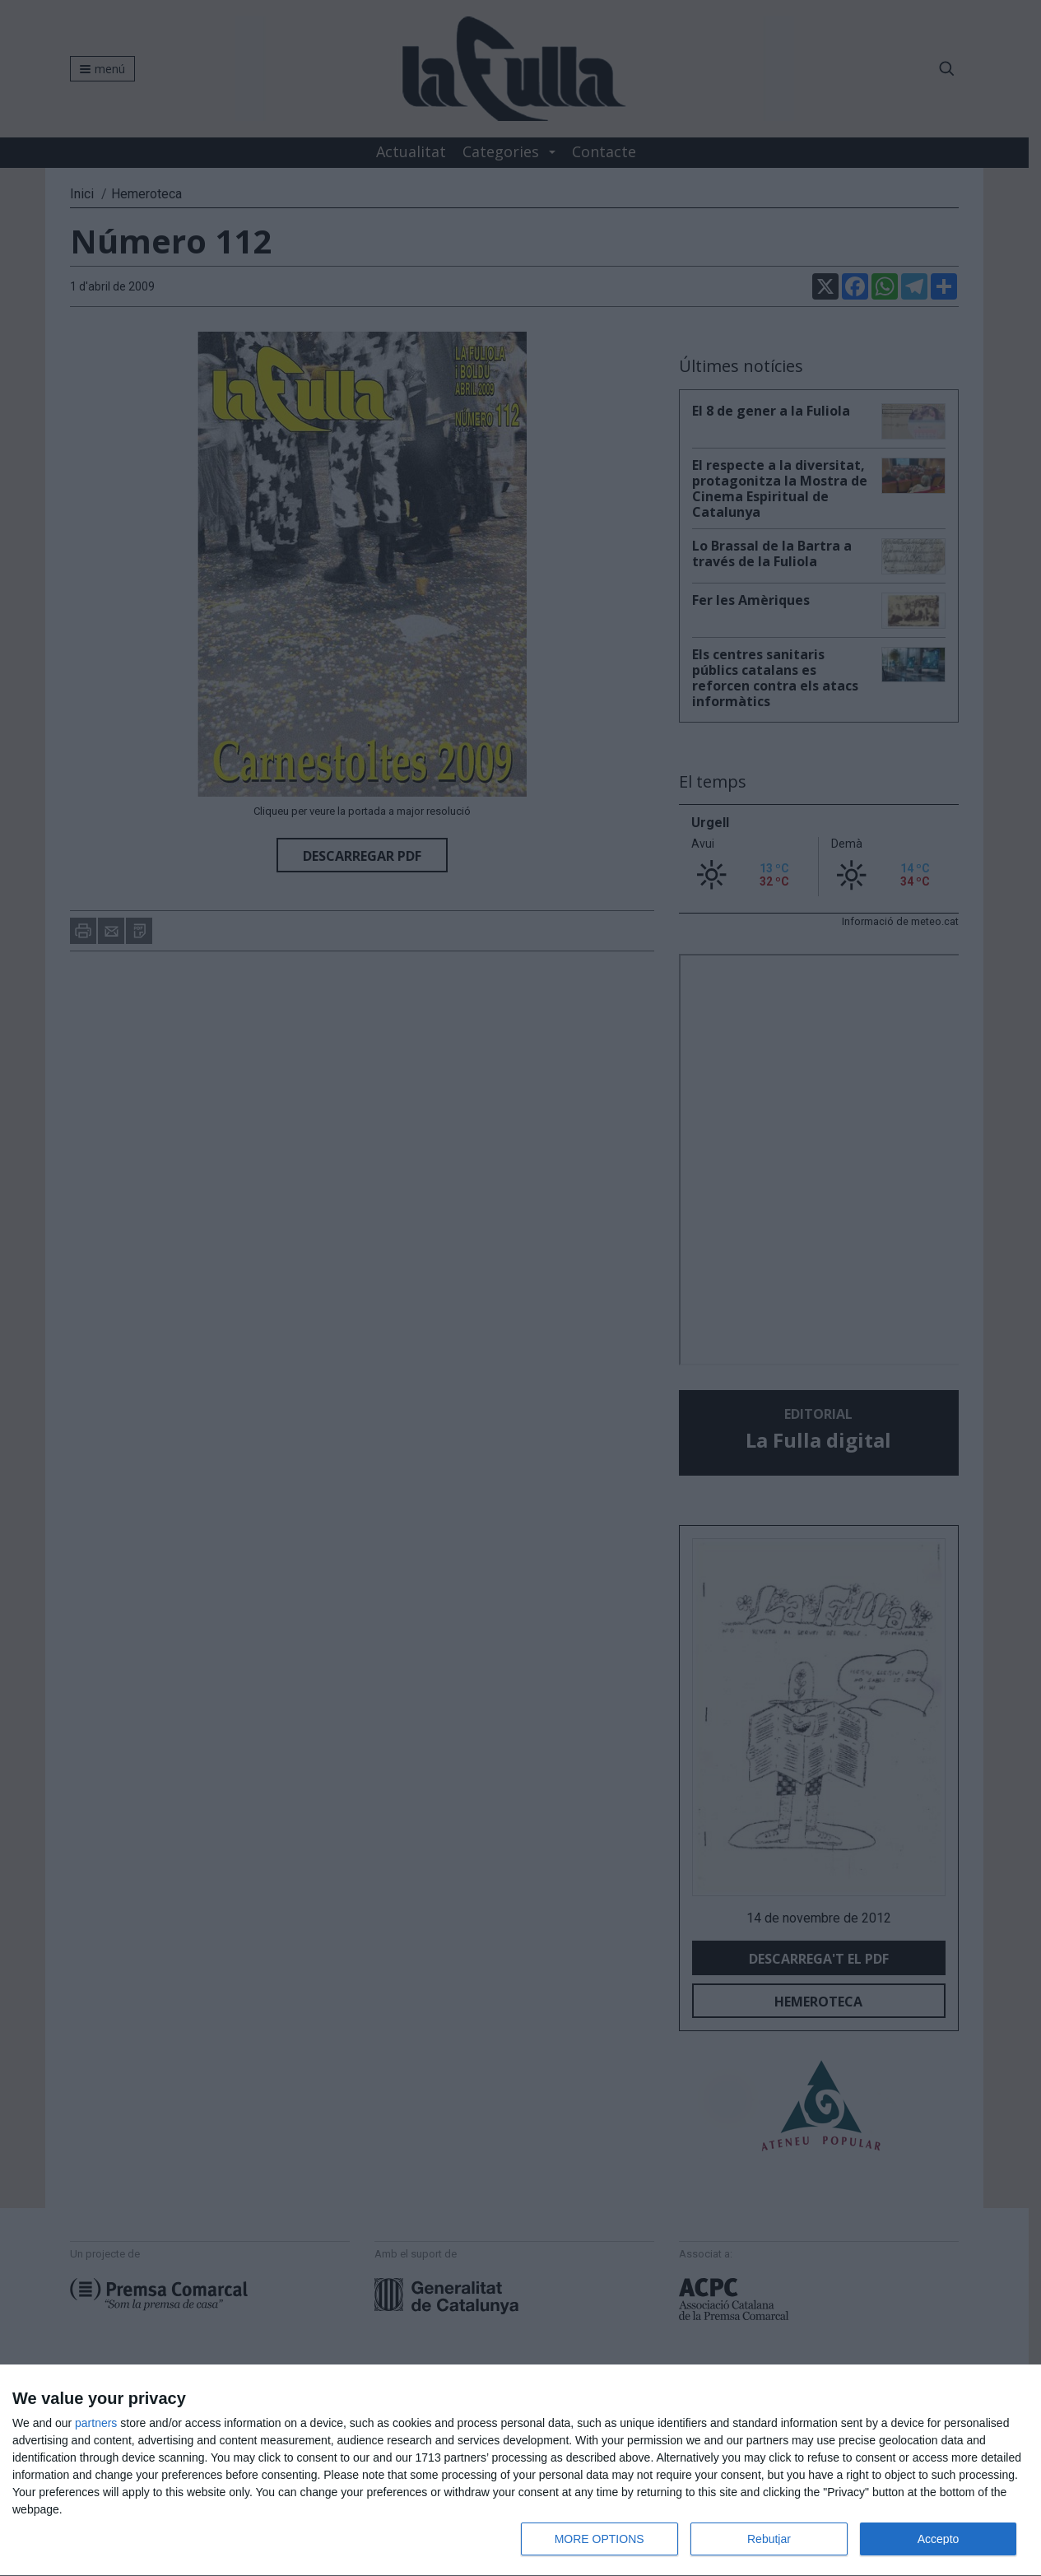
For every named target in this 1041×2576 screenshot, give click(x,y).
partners (96, 2423)
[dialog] (520, 2470)
